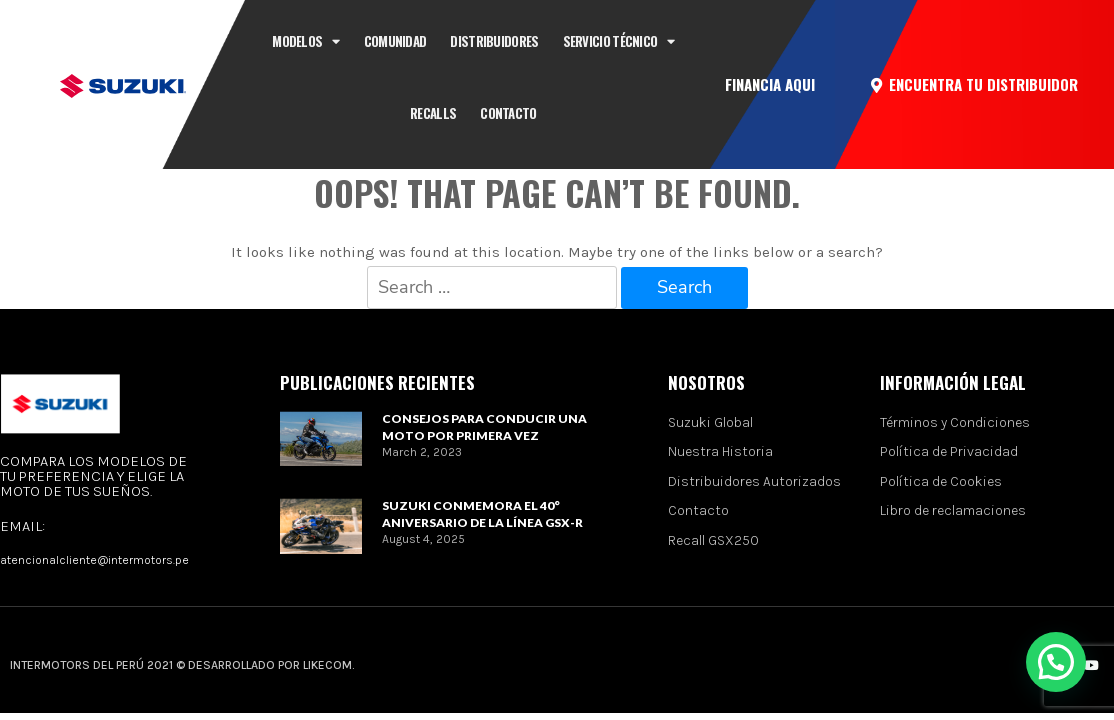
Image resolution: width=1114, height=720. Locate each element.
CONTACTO (508, 113)
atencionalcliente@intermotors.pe (94, 560)
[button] (770, 84)
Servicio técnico (619, 41)
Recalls (433, 113)
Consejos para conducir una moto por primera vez (484, 427)
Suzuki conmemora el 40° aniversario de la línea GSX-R (482, 514)
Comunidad (395, 41)
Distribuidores (494, 41)
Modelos (305, 41)
